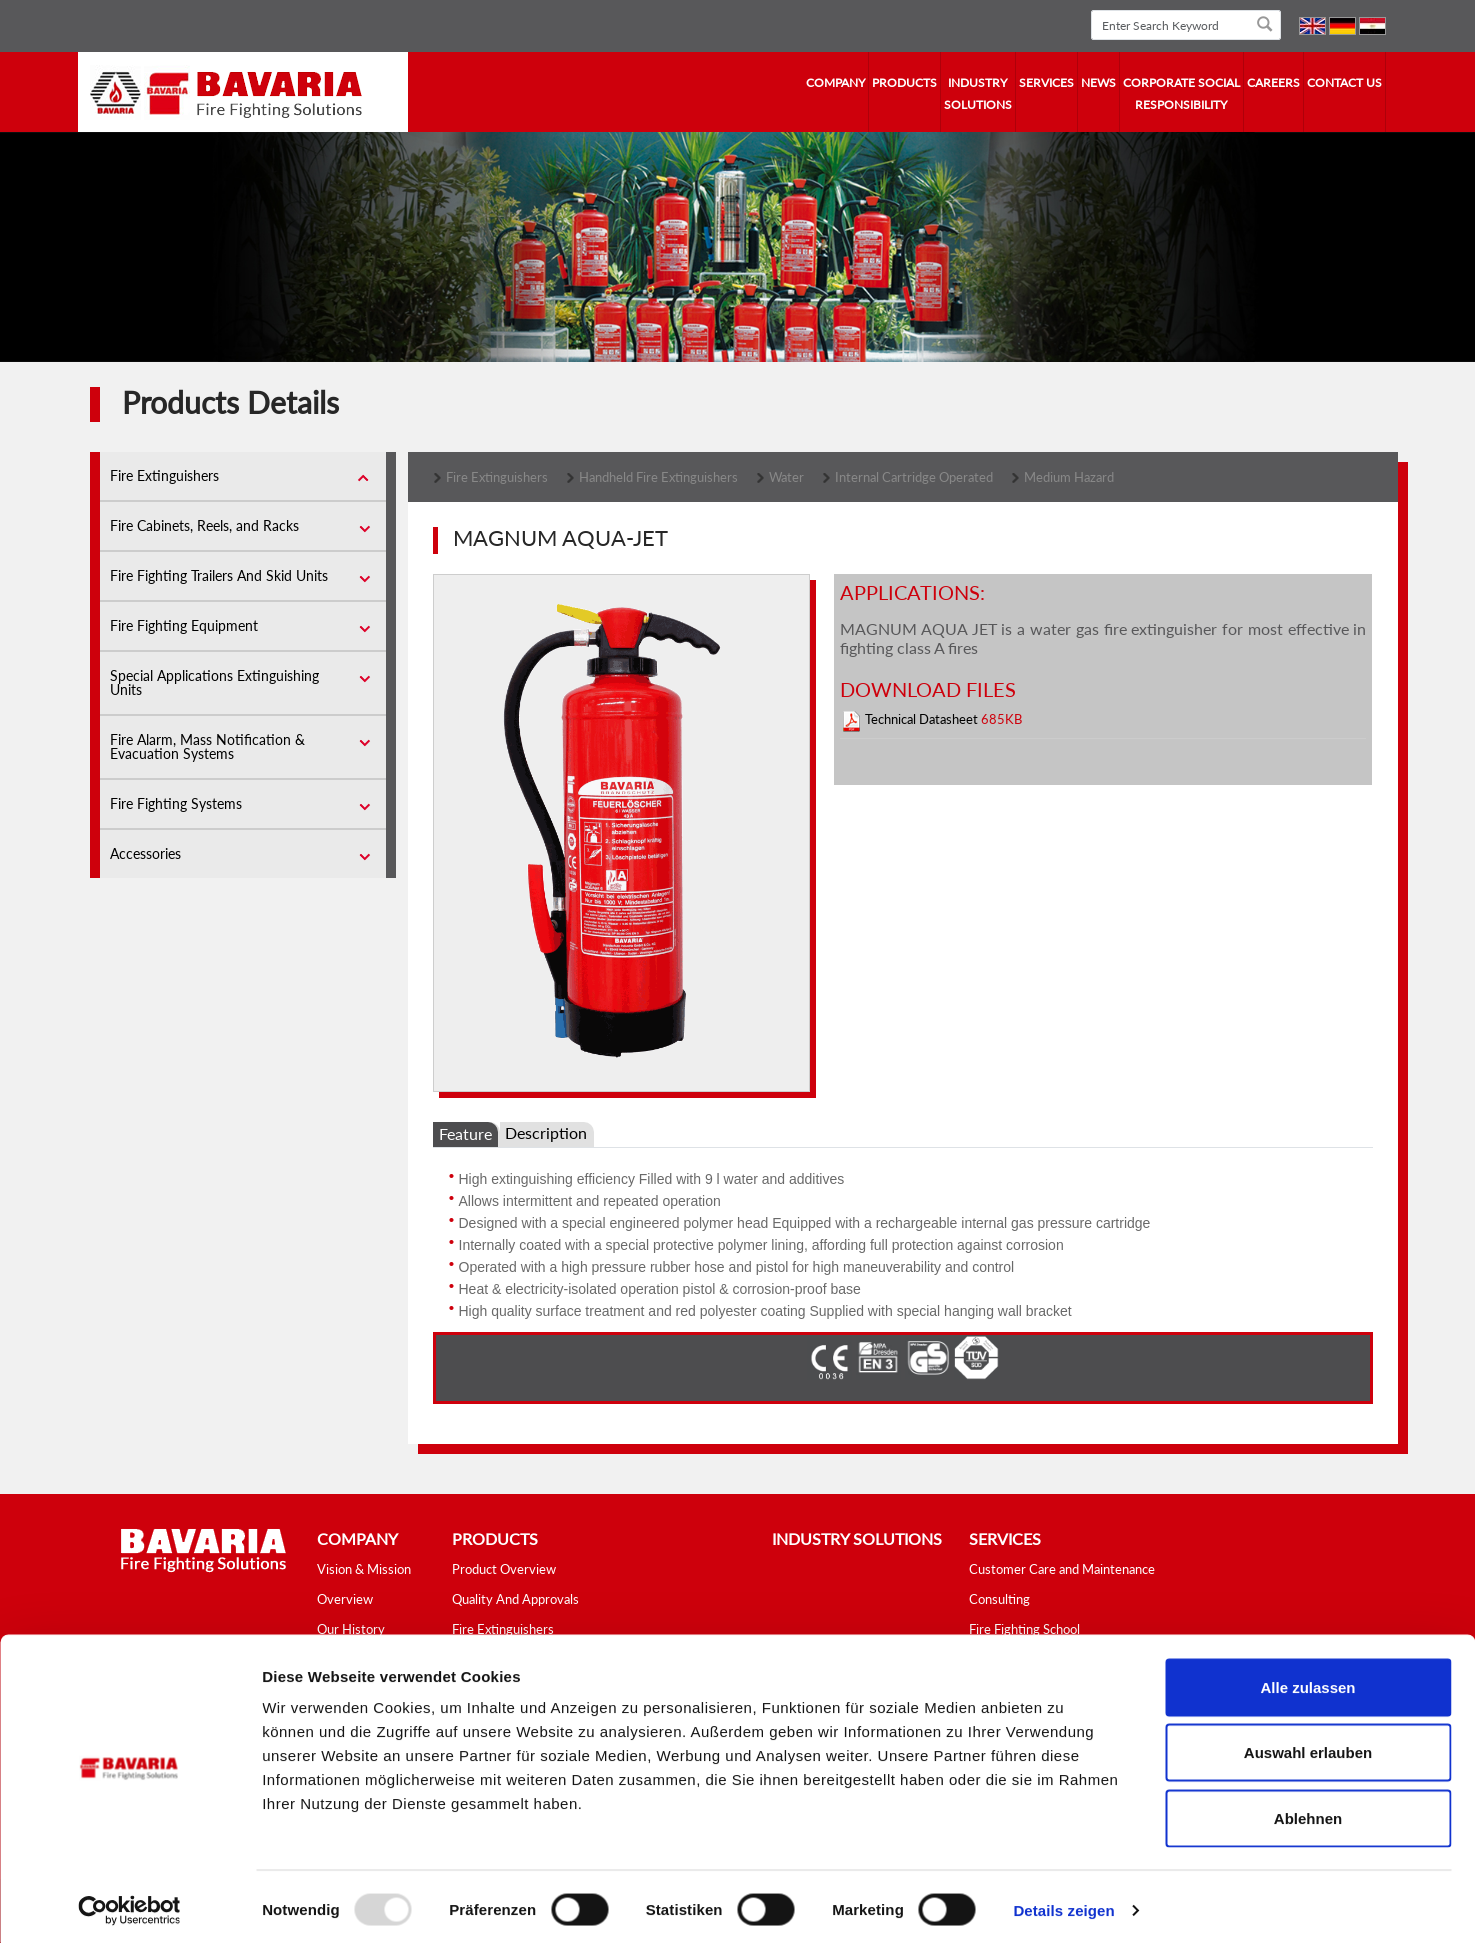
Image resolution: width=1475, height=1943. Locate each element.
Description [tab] (546, 1132)
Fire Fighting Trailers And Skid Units (219, 575)
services (1046, 82)
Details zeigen (1063, 1903)
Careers (1273, 82)
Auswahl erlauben (1308, 1746)
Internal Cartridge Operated (914, 477)
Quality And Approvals (515, 1599)
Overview (345, 1599)
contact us (1344, 82)
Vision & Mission (364, 1569)
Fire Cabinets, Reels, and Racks (204, 525)
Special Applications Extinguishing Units (214, 682)
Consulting (999, 1599)
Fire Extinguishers (164, 475)
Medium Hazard (1069, 477)
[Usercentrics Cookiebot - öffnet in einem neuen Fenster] (129, 1904)
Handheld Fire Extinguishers (658, 477)
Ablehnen (1308, 1811)
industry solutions (978, 93)
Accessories (145, 853)
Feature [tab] (465, 1133)
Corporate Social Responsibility (1181, 93)
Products (904, 82)
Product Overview (504, 1569)
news (1098, 82)
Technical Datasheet (923, 719)
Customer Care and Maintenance (1062, 1569)
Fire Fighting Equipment (184, 625)
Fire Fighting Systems (176, 803)
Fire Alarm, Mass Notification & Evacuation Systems (207, 746)
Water (786, 477)
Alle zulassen (1307, 1680)
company (835, 82)
